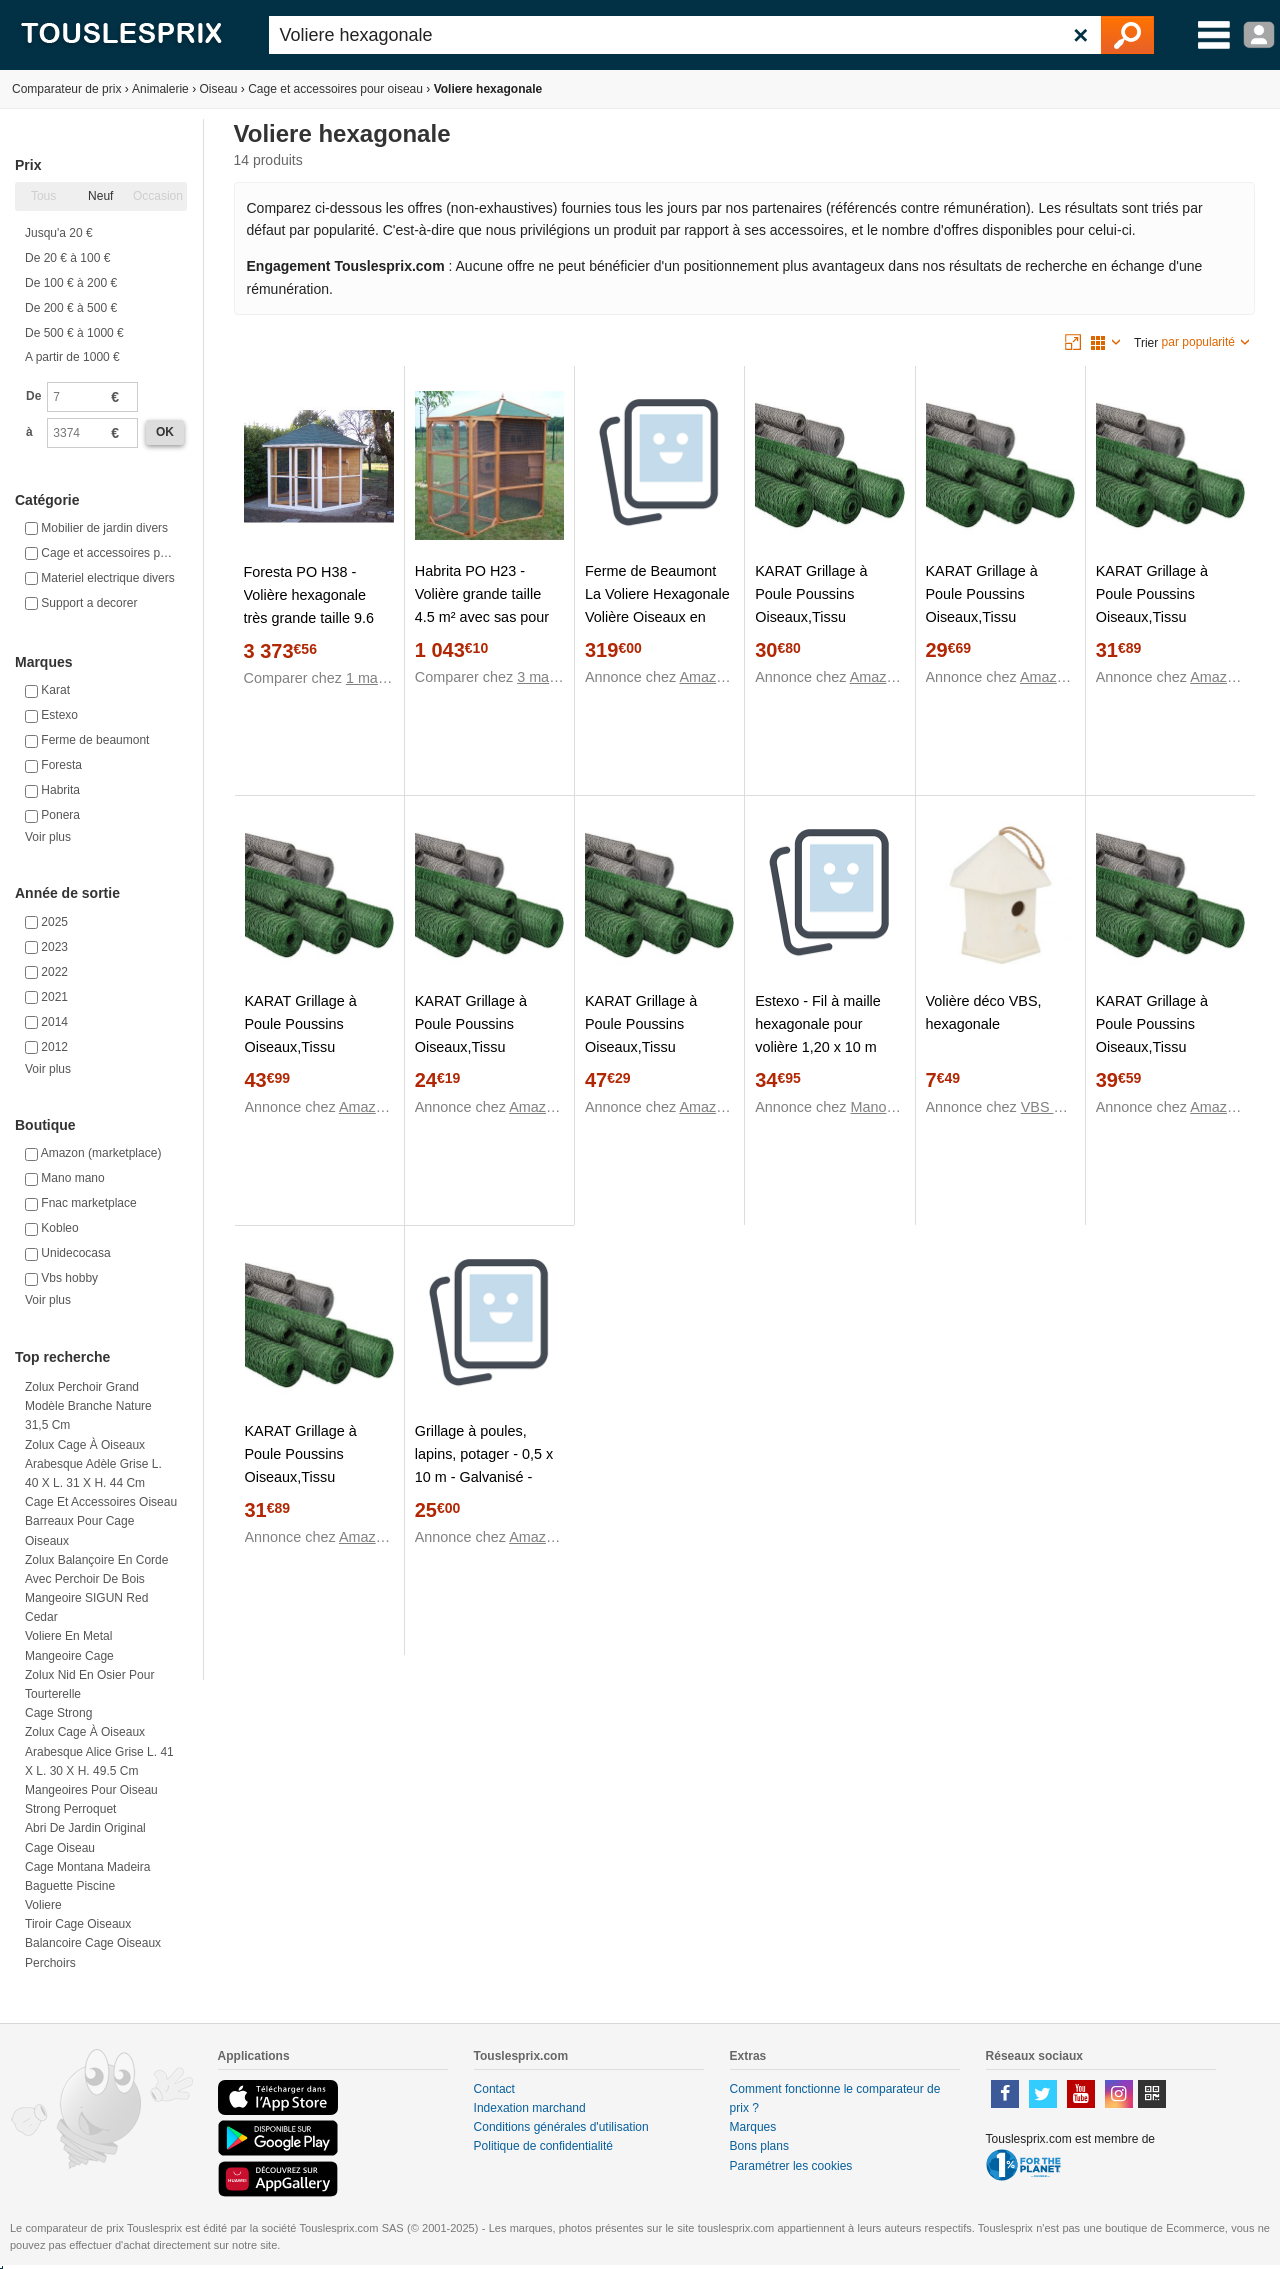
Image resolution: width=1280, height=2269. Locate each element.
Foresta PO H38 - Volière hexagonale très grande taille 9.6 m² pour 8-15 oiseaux (312, 606)
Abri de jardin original (85, 1828)
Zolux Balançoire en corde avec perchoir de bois (96, 1569)
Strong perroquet (70, 1809)
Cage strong (58, 1713)
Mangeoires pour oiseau (91, 1790)
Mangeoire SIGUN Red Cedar (86, 1607)
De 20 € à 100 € (67, 258)
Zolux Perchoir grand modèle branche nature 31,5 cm (88, 1406)
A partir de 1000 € (72, 357)
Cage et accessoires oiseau (101, 1502)
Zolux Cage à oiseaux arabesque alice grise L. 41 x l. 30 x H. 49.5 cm (99, 1751)
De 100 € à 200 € (71, 283)
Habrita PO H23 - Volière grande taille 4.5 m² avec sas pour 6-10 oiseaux (482, 605)
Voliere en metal (68, 1636)
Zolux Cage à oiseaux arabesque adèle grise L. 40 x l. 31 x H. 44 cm (93, 1464)
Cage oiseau (60, 1848)
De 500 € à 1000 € (74, 333)
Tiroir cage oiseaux (78, 1924)
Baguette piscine (70, 1886)
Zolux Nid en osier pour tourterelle (89, 1684)
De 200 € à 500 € (71, 308)
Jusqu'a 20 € (59, 233)
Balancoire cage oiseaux (93, 1943)
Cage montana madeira (87, 1867)
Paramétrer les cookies (791, 2166)
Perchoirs (50, 1963)
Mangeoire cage (69, 1656)
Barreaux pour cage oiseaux (79, 1530)
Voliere (43, 1905)
